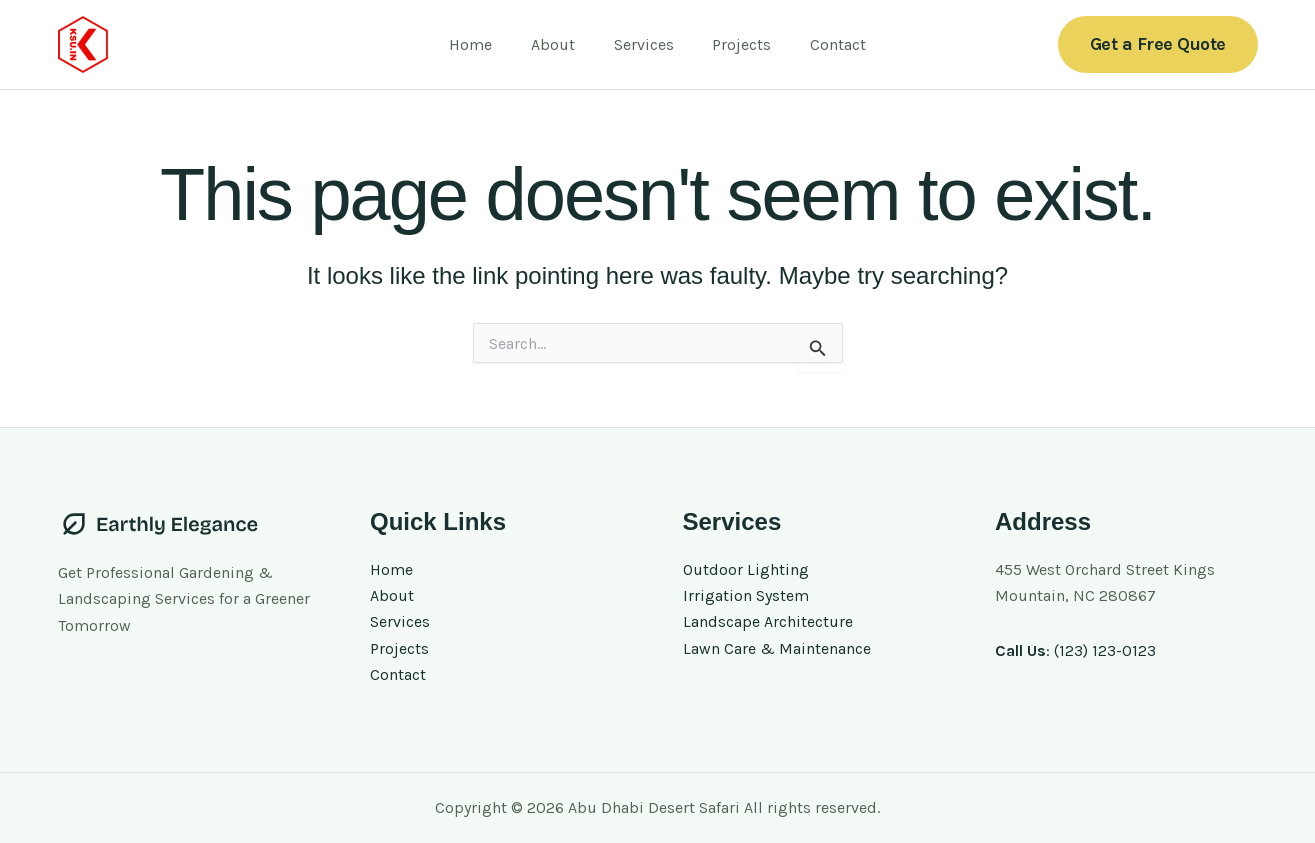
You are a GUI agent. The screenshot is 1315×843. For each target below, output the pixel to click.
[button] (1158, 44)
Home (484, 44)
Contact (825, 44)
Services (644, 44)
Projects (735, 44)
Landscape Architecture (768, 622)
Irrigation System (746, 595)
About (560, 44)
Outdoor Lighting (746, 569)
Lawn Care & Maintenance (777, 648)
